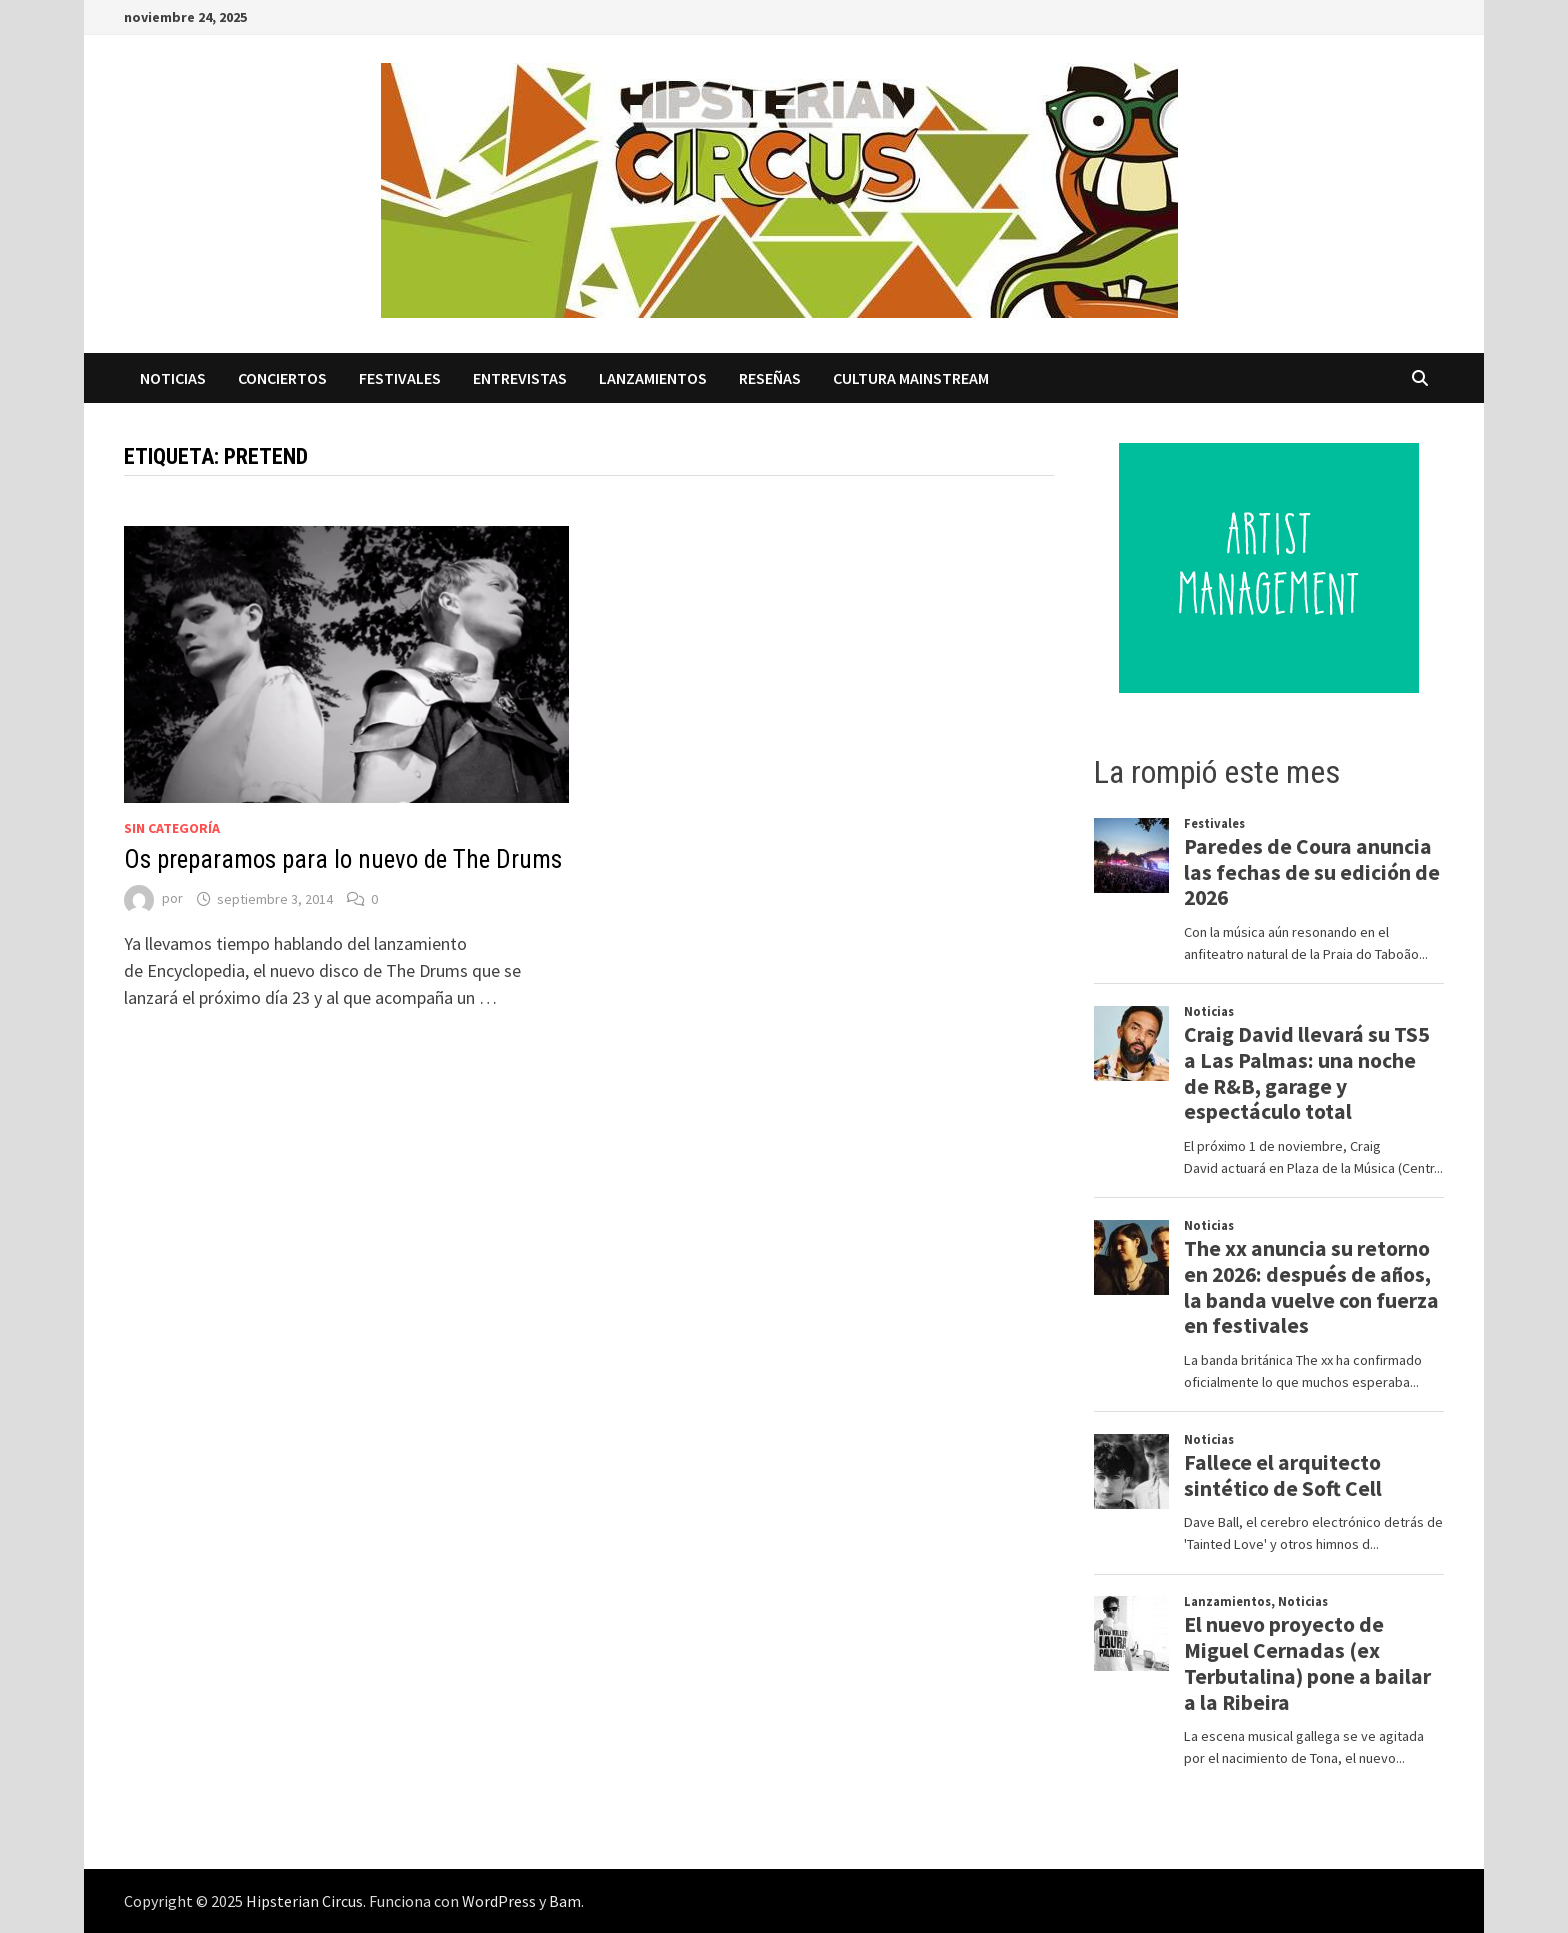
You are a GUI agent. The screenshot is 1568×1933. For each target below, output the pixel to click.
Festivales (400, 378)
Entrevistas (520, 378)
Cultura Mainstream (911, 378)
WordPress (499, 1901)
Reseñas (770, 378)
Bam (565, 1901)
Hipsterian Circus (304, 1901)
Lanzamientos (653, 378)
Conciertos (282, 378)
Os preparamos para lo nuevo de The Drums (343, 859)
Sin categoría (172, 828)
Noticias (173, 378)
